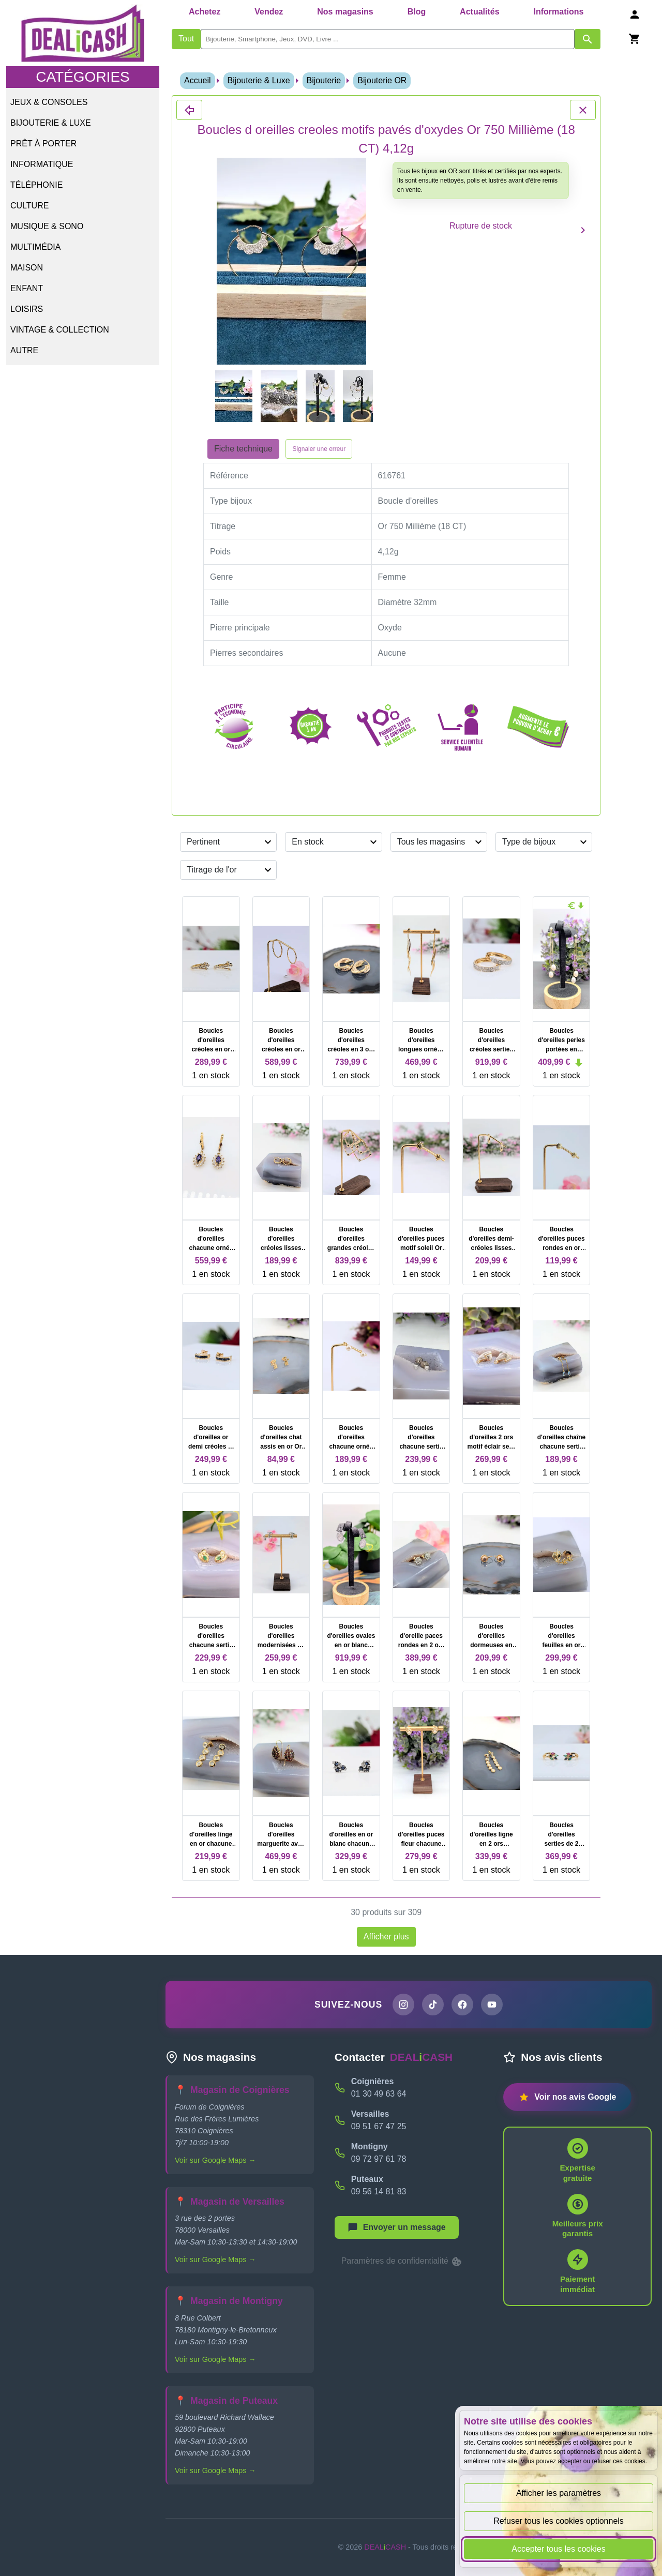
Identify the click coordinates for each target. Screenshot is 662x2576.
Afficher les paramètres (558, 2493)
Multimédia (35, 247)
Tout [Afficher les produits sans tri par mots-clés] (186, 38)
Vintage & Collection (59, 329)
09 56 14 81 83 (379, 2191)
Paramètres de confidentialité (402, 2261)
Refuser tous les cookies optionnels (558, 2521)
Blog (417, 11)
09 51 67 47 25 (379, 2126)
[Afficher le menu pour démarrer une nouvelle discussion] (397, 2227)
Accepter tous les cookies (558, 2548)
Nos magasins (345, 11)
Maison (26, 267)
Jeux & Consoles (48, 102)
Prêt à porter (43, 143)
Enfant (26, 288)
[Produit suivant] (583, 230)
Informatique (41, 164)
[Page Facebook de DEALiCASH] (462, 2004)
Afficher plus (386, 1936)
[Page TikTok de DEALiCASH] (433, 2004)
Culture (29, 205)
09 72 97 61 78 (379, 2159)
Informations (558, 11)
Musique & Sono (46, 226)
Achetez (204, 11)
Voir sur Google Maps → (215, 2160)
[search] (388, 39)
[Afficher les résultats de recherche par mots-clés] (587, 39)
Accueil (197, 80)
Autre (24, 350)
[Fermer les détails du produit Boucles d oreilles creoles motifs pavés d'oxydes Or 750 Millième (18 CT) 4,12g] (189, 110)
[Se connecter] (635, 14)
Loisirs (26, 309)
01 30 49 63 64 (379, 2093)
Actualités (479, 11)
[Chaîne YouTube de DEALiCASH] (492, 2004)
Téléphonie (36, 184)
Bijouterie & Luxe (50, 122)
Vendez (268, 11)
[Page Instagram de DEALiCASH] (403, 2004)
